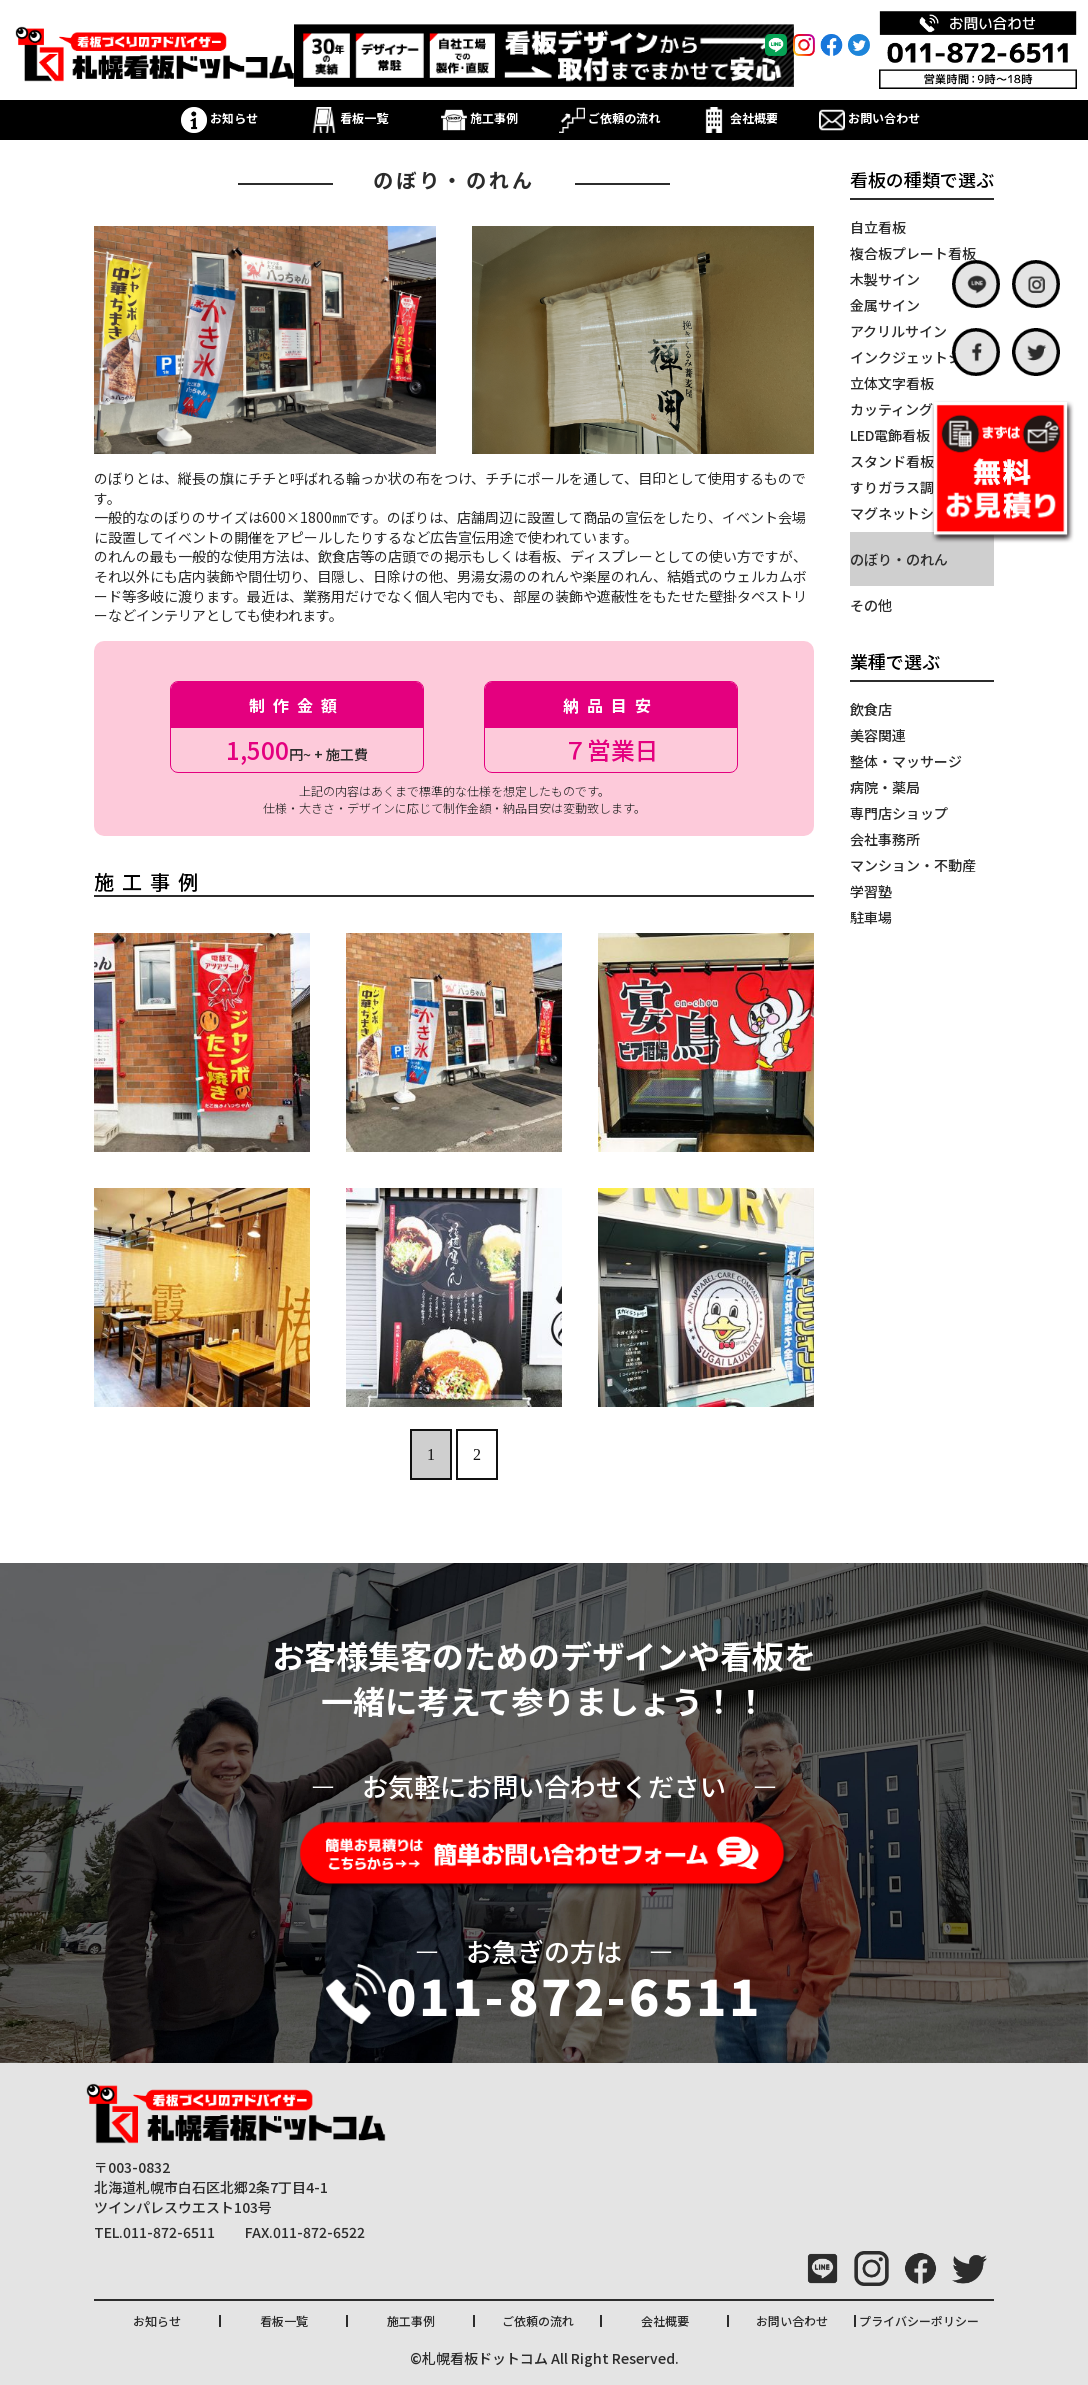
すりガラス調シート (913, 487)
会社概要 (739, 117)
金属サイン (885, 305)
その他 (871, 605)
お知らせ (219, 117)
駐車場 (871, 917)
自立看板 (878, 227)
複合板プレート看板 (913, 253)
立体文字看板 (892, 383)
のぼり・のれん (899, 559)
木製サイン (885, 279)
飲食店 (871, 709)
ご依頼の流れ (609, 117)
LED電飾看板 (890, 435)
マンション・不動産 (913, 865)
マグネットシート (906, 513)
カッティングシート (912, 409)
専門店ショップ (899, 813)
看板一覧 (349, 117)
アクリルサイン (898, 331)
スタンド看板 (892, 461)
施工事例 (479, 117)
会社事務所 (885, 839)
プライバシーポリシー (919, 2320)
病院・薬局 (885, 787)
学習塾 (871, 891)
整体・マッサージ (906, 761)
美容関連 (878, 735)
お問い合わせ (869, 117)
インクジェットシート (920, 357)
